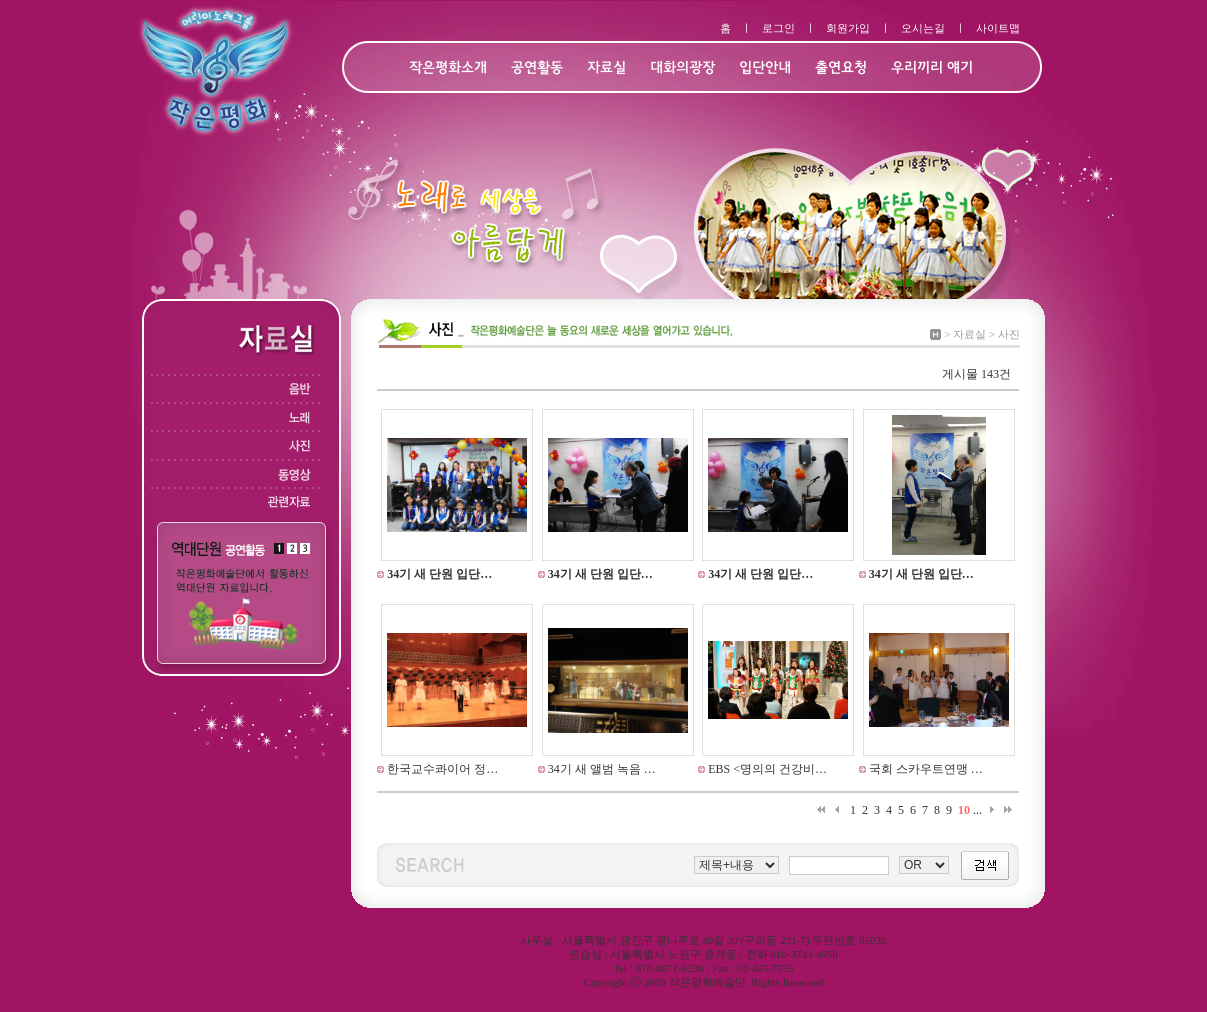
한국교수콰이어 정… (441, 769)
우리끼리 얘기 (932, 68)
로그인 (778, 28)
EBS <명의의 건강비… (766, 769)
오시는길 (923, 28)
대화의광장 (682, 68)
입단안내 (765, 68)
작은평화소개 (448, 68)
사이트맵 (998, 28)
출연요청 (841, 68)
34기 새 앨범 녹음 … (600, 769)
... (977, 810)
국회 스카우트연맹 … (924, 769)
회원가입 (848, 28)
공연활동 (537, 68)
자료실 (606, 68)
